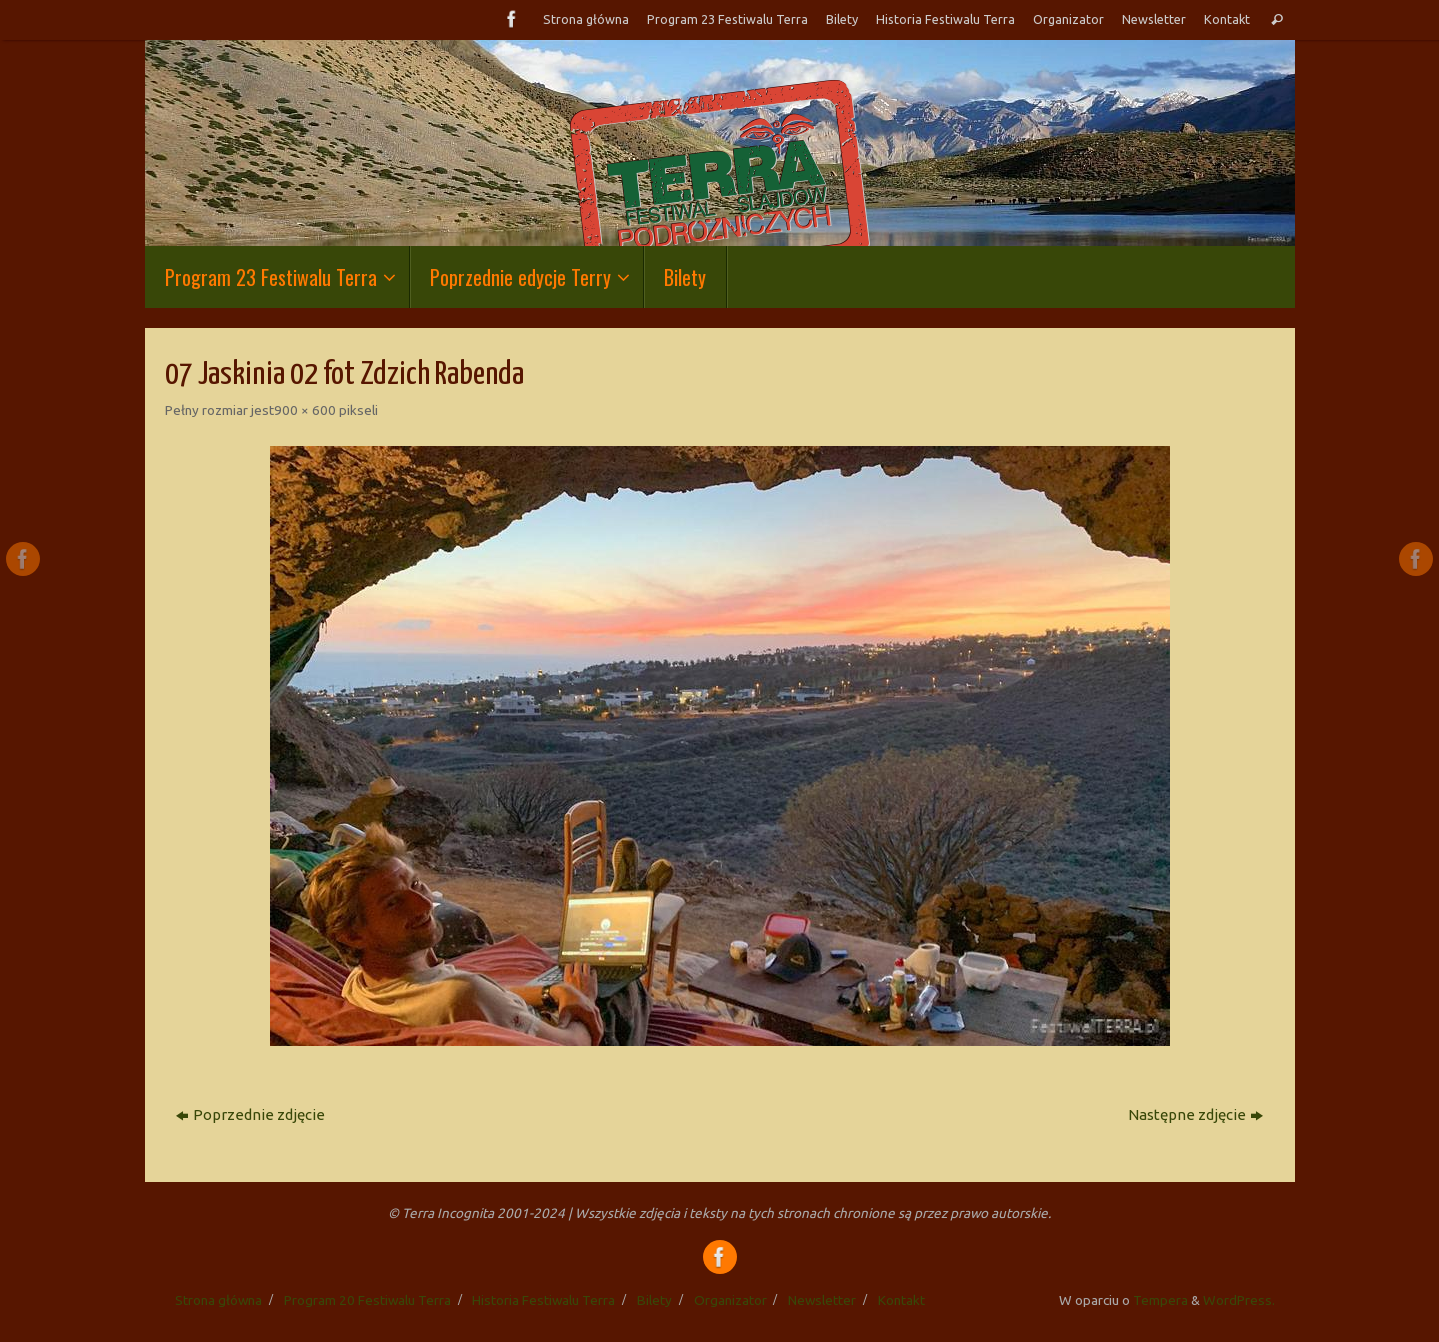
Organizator (1068, 19)
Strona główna (586, 19)
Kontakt (1227, 19)
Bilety (842, 19)
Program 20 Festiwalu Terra (367, 1300)
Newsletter (1154, 19)
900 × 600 (305, 410)
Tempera (1160, 1300)
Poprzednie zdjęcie (250, 1114)
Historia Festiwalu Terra (945, 19)
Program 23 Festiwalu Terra (727, 19)
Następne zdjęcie (1195, 1114)
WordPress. (1239, 1300)
